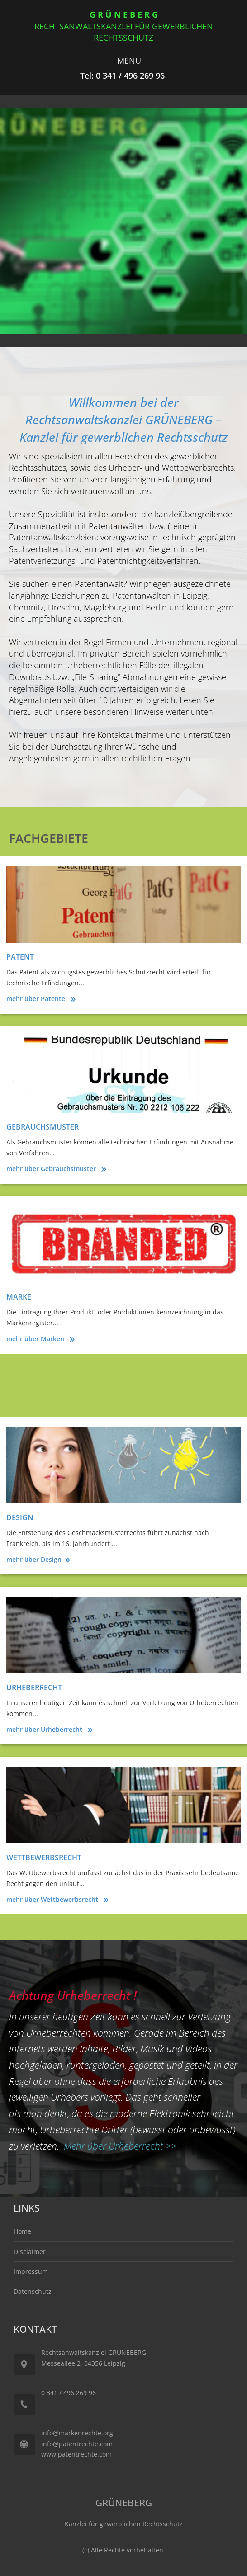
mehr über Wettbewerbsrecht (53, 1899)
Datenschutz (33, 2291)
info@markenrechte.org (77, 2433)
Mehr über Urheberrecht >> (120, 2146)
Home (22, 2231)
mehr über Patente (36, 998)
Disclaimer (30, 2251)
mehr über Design (34, 1559)
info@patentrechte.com (77, 2443)
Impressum (31, 2271)
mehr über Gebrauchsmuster (52, 1168)
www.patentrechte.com (76, 2454)
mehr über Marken (36, 1338)
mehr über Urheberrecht (45, 1729)
